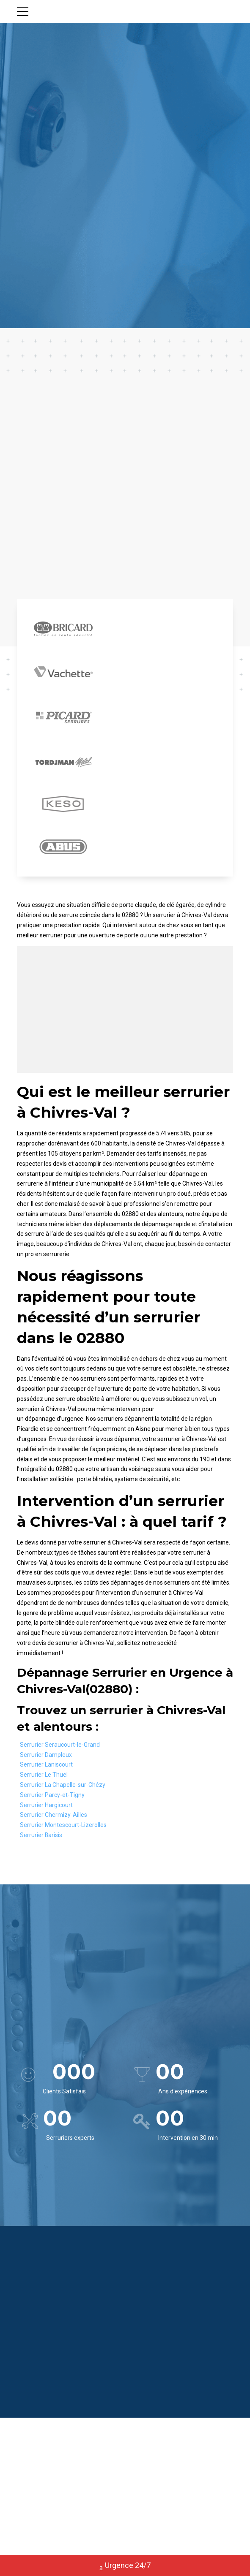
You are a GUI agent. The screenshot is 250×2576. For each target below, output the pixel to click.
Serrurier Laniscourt (46, 1767)
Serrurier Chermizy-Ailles (53, 1817)
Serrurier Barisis (41, 1838)
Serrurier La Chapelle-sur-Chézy (62, 1787)
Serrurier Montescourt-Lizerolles (63, 1827)
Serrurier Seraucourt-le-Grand (60, 1747)
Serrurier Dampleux (46, 1757)
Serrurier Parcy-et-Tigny (52, 1797)
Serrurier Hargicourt (46, 1807)
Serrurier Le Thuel (44, 1777)
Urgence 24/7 (125, 2566)
